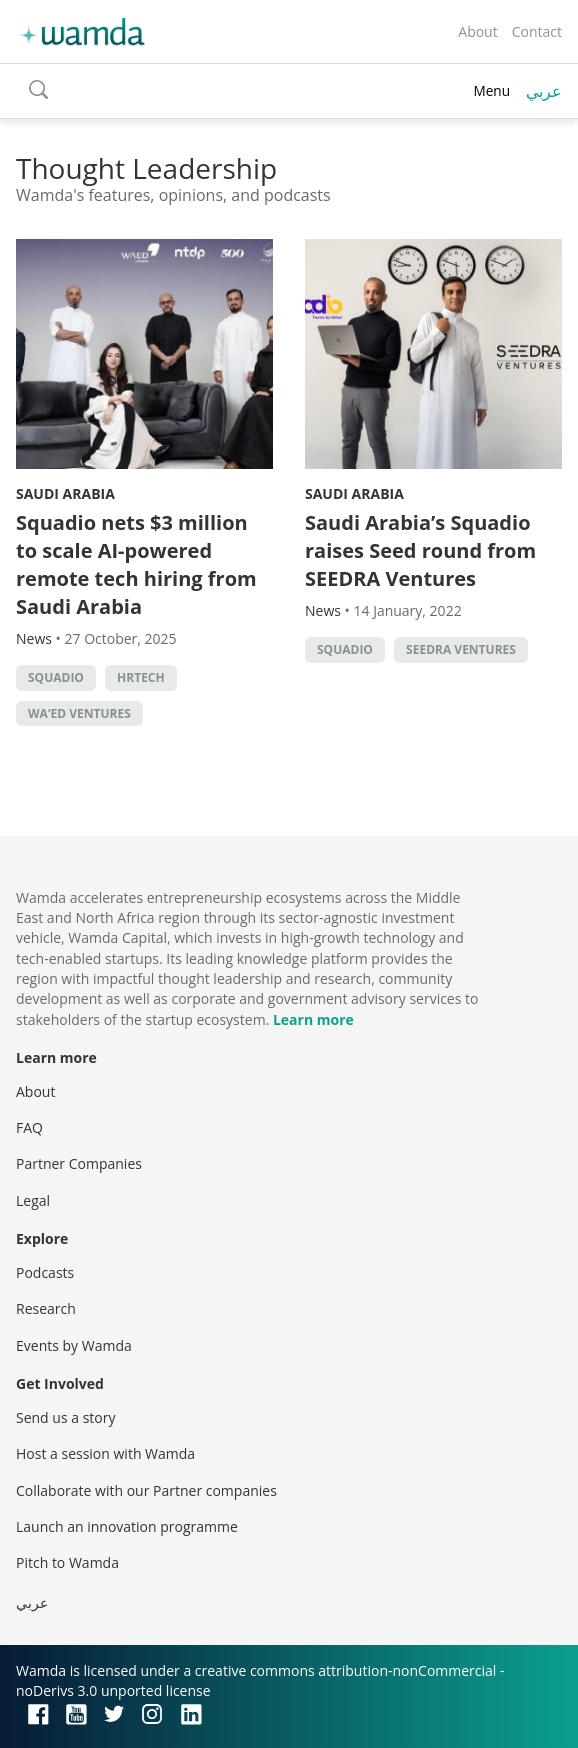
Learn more (313, 1019)
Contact (537, 31)
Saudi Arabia (65, 493)
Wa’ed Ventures (79, 713)
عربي (544, 91)
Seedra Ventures (461, 649)
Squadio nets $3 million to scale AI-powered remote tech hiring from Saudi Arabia (136, 564)
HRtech (141, 677)
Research (46, 1308)
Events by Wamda (74, 1345)
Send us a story (65, 1417)
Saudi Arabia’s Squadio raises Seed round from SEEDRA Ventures (420, 550)
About (477, 31)
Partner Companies (79, 1163)
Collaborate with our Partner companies (146, 1490)
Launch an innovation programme (127, 1526)
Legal (33, 1200)
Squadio (56, 677)
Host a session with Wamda (105, 1453)
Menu (491, 90)
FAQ (29, 1127)
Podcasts (45, 1272)
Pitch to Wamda (67, 1562)
